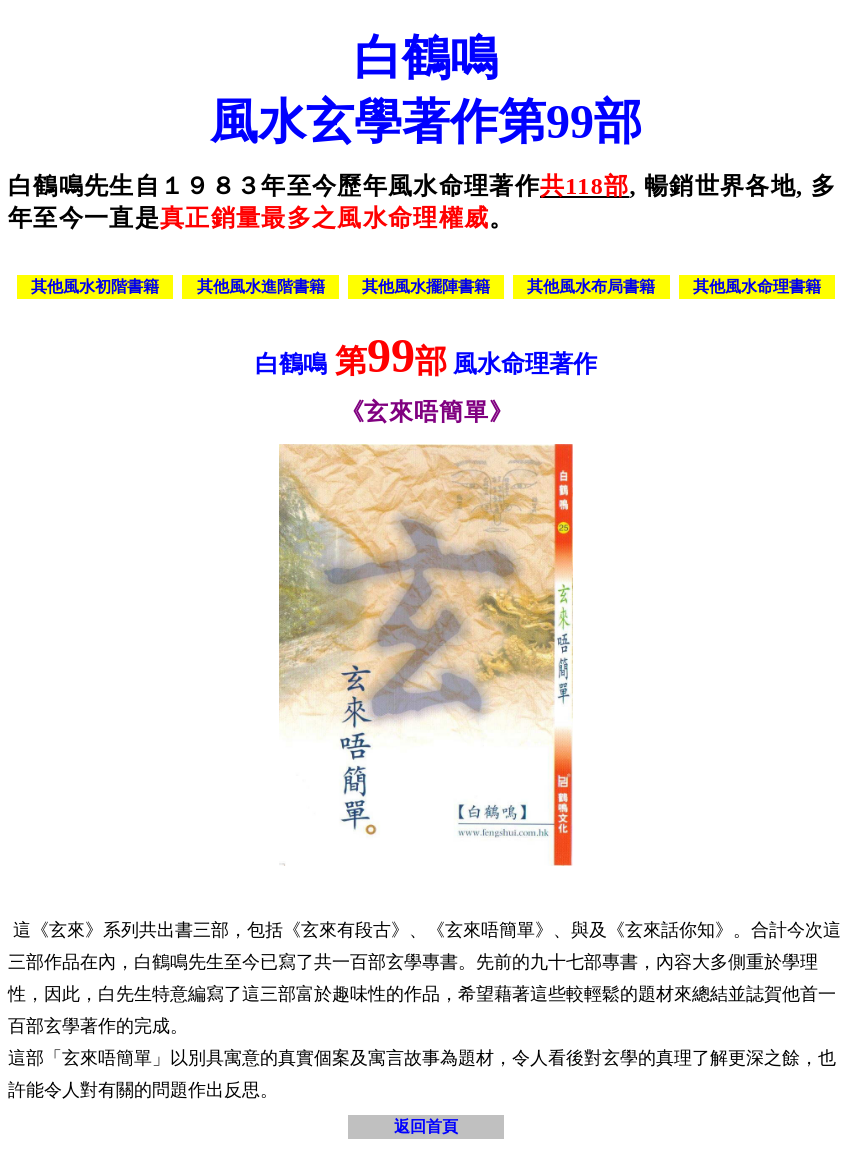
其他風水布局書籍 (591, 286)
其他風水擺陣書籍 (426, 286)
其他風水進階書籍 (261, 286)
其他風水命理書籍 (757, 286)
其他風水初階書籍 (95, 286)
